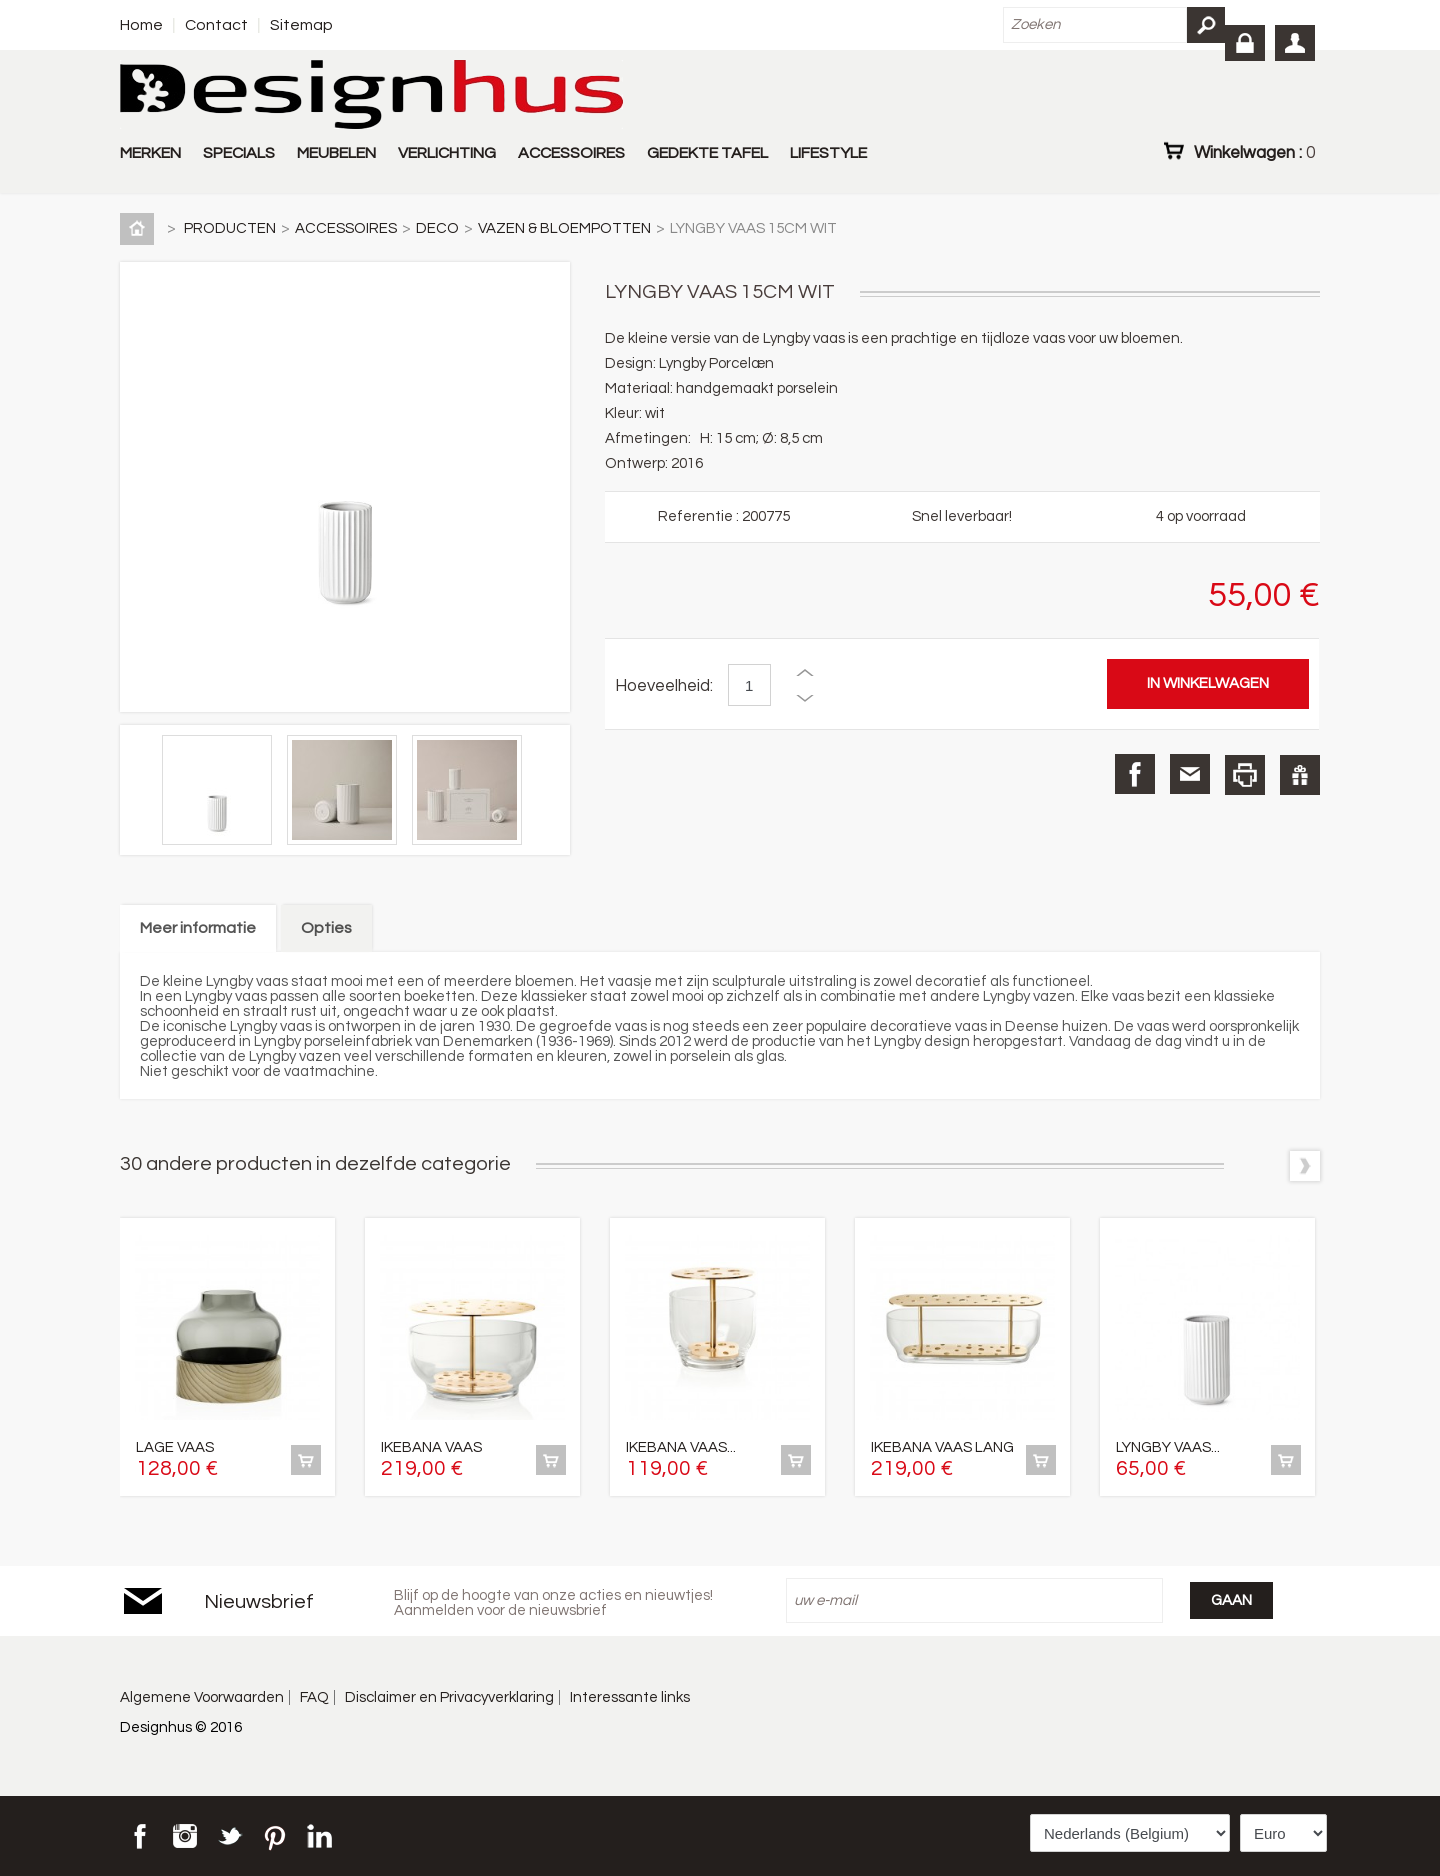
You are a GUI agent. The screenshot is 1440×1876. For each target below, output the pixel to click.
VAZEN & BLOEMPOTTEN (564, 228)
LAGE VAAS (175, 1447)
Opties (326, 928)
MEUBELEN (336, 153)
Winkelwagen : (1254, 152)
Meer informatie (198, 928)
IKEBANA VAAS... (681, 1447)
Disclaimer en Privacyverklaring (449, 1697)
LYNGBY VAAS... (1168, 1447)
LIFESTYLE (828, 153)
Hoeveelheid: (664, 686)
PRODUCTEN (230, 228)
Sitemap (301, 25)
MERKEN (150, 153)
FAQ (314, 1697)
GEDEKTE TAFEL (707, 153)
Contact (216, 25)
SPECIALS (239, 153)
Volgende (1305, 1166)
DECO (437, 228)
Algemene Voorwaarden (202, 1697)
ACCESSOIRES (571, 153)
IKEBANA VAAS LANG (942, 1447)
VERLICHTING (447, 153)
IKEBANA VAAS (431, 1447)
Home (141, 25)
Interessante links (630, 1697)
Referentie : (700, 516)
